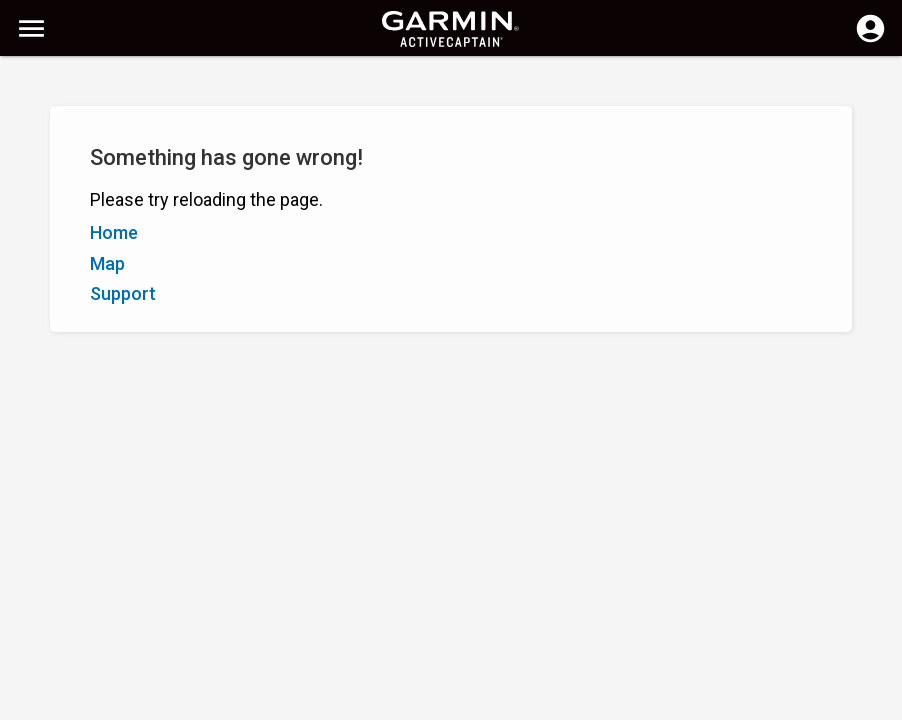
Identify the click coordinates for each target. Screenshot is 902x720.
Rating (125, 178)
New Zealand (483, 702)
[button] (877, 629)
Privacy (402, 702)
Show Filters (60, 133)
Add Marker (336, 178)
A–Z (31, 178)
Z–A (75, 178)
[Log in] (870, 40)
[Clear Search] (370, 86)
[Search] (168, 85)
